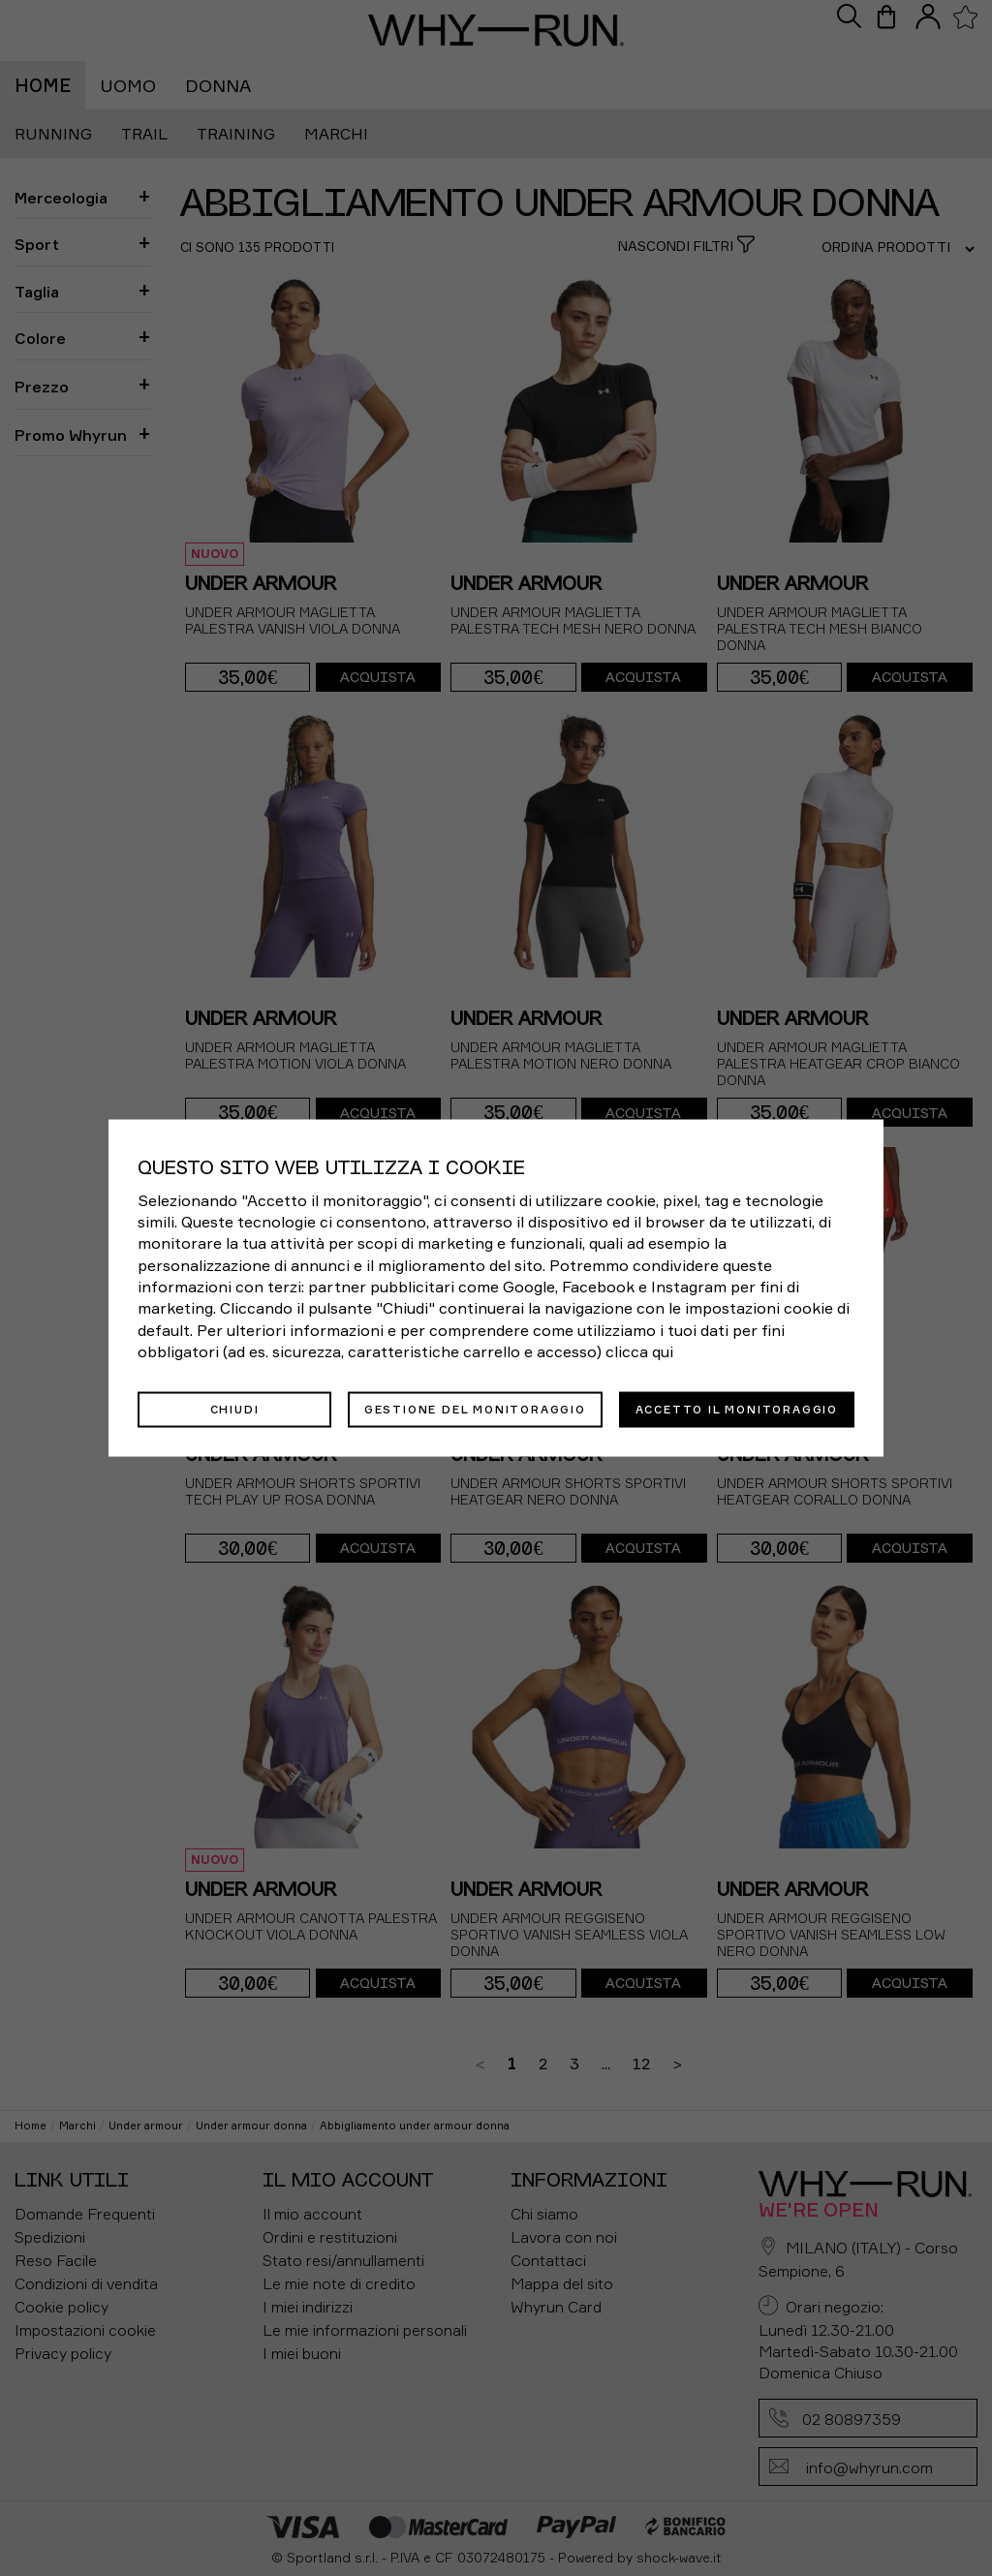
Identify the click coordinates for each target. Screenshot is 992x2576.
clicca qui (639, 1351)
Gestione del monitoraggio (475, 1408)
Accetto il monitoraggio (737, 1408)
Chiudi (235, 1408)
